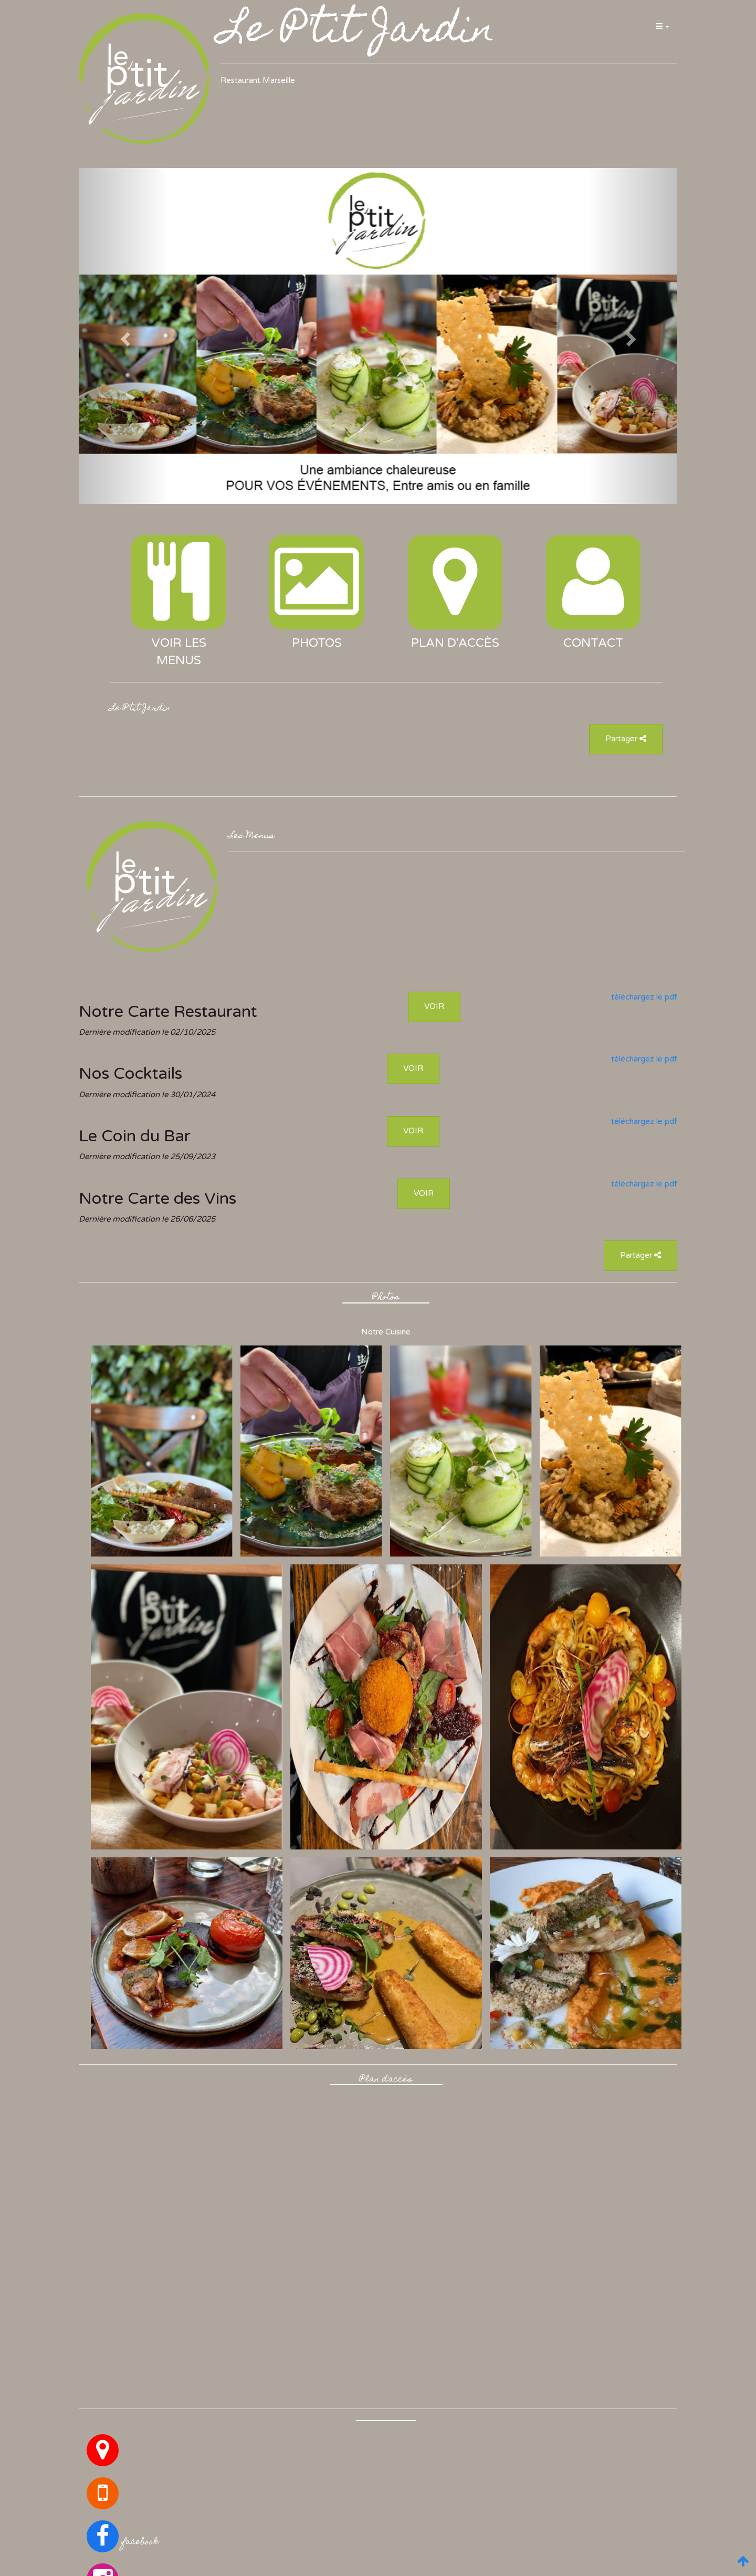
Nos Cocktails (130, 1074)
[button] (661, 26)
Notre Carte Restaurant (168, 1012)
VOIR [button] (434, 1006)
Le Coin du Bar (135, 1136)
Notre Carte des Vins (157, 1198)
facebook (140, 2542)
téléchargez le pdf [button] (644, 997)
